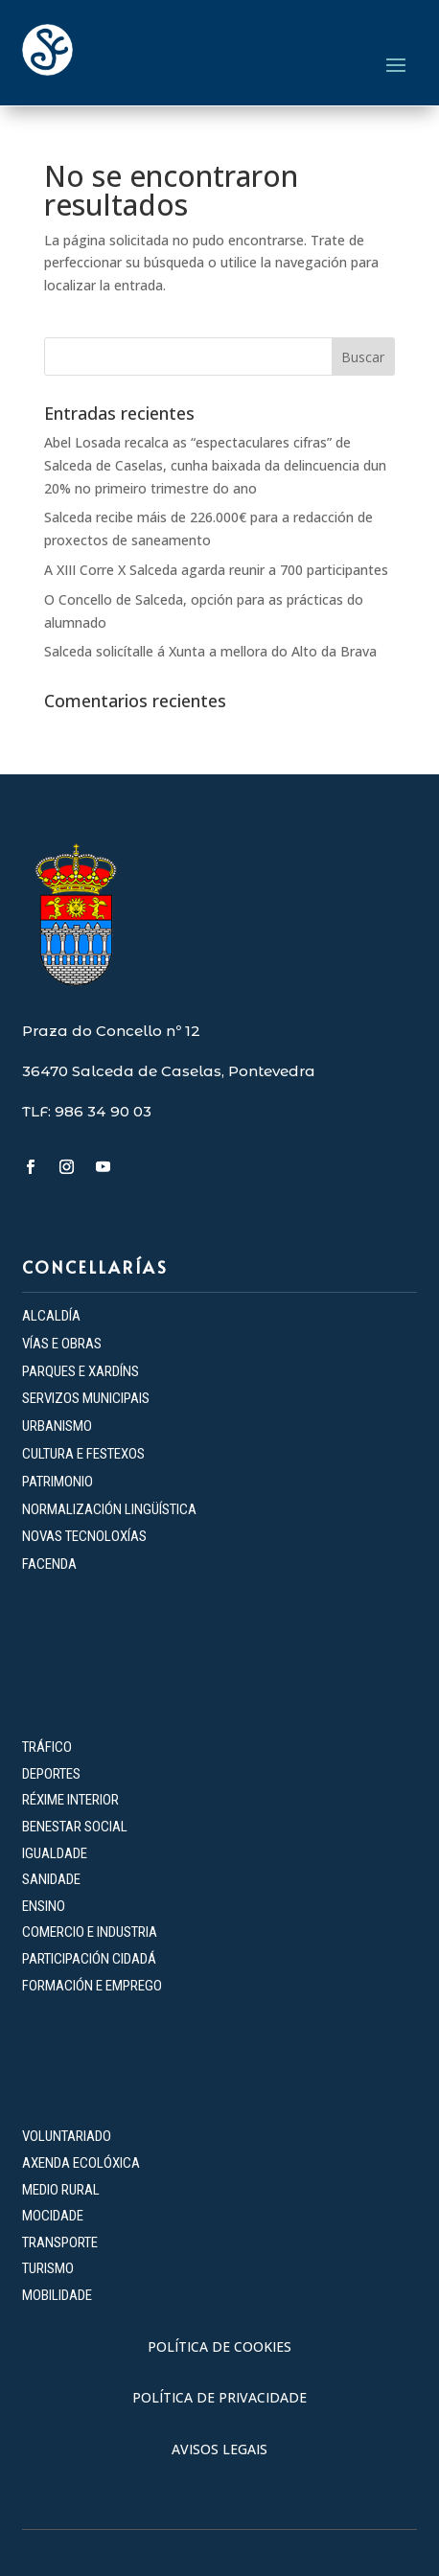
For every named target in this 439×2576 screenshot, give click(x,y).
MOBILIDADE (57, 2295)
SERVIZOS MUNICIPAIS (86, 1398)
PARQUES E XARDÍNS (80, 1371)
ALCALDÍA (51, 1315)
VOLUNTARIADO (66, 2136)
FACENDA (49, 1564)
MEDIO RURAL (61, 2189)
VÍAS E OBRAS (62, 1343)
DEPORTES (51, 1773)
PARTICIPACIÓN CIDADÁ (89, 1958)
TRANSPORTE (60, 2242)
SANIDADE (51, 1879)
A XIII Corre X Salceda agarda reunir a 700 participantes (216, 570)
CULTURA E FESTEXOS (83, 1453)
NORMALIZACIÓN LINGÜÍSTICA (109, 1509)
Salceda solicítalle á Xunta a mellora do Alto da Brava (210, 651)
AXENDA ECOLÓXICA (81, 2163)
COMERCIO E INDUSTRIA (89, 1932)
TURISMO (48, 2268)
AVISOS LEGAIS (219, 2449)
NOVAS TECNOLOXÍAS (84, 1536)
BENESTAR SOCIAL (76, 1826)
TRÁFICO (47, 1747)
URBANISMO (57, 1426)
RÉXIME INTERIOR (70, 1799)
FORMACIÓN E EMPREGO (92, 1985)
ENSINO (43, 1906)
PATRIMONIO (57, 1481)
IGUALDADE (54, 1853)
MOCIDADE (52, 2215)
